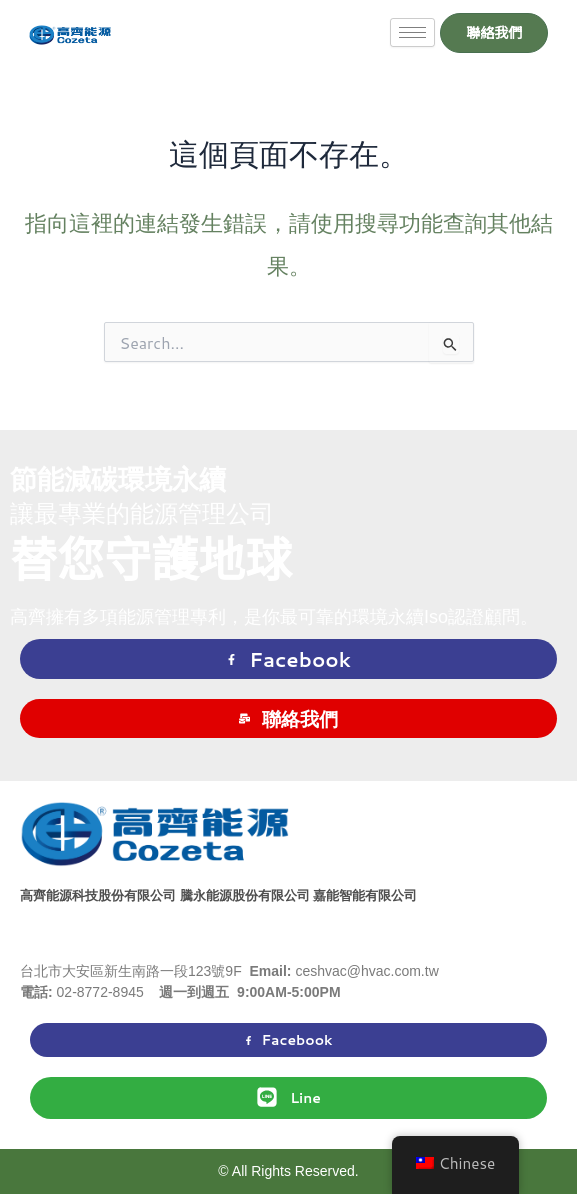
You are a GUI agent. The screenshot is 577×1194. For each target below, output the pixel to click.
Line (288, 1097)
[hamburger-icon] (412, 32)
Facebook (288, 659)
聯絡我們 (288, 718)
